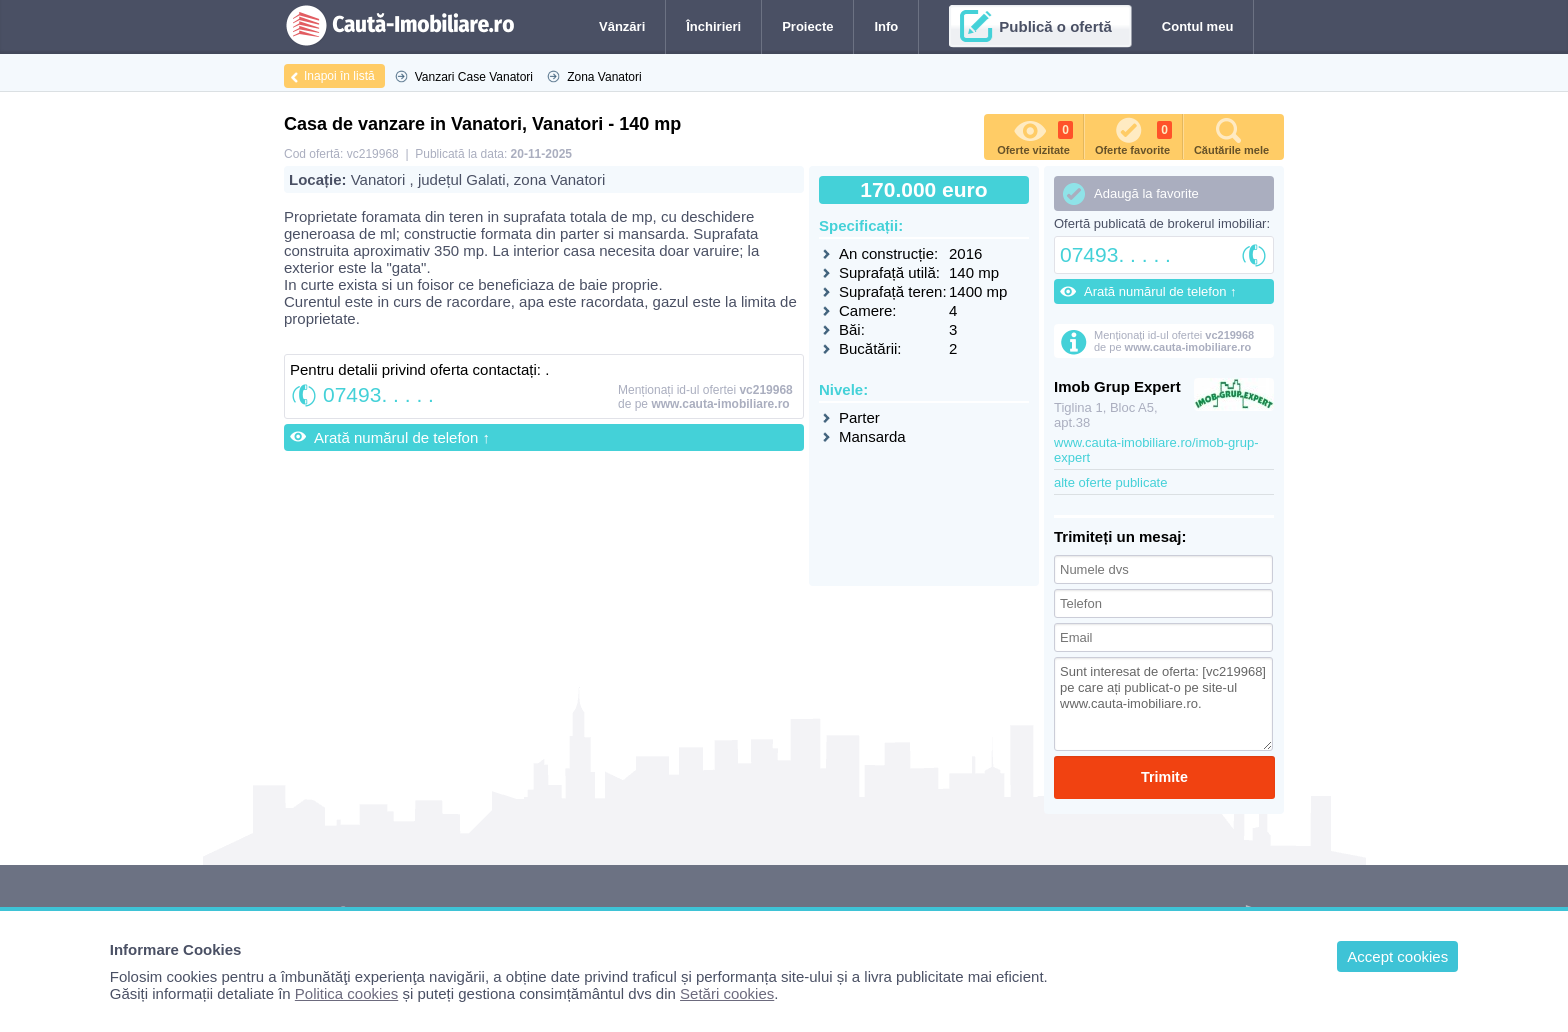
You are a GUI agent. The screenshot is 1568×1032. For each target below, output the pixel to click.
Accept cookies (1397, 956)
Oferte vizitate (1035, 135)
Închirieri (713, 26)
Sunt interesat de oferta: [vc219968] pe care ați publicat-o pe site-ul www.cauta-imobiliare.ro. (1163, 704)
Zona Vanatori (604, 77)
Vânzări (622, 26)
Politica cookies (346, 993)
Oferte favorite (1133, 135)
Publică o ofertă (1055, 26)
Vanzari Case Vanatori (474, 77)
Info (886, 26)
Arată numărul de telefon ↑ (402, 437)
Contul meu (1198, 26)
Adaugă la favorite (1146, 193)
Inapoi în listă (339, 76)
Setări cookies (727, 993)
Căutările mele (1231, 135)
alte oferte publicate (1110, 482)
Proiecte (807, 26)
